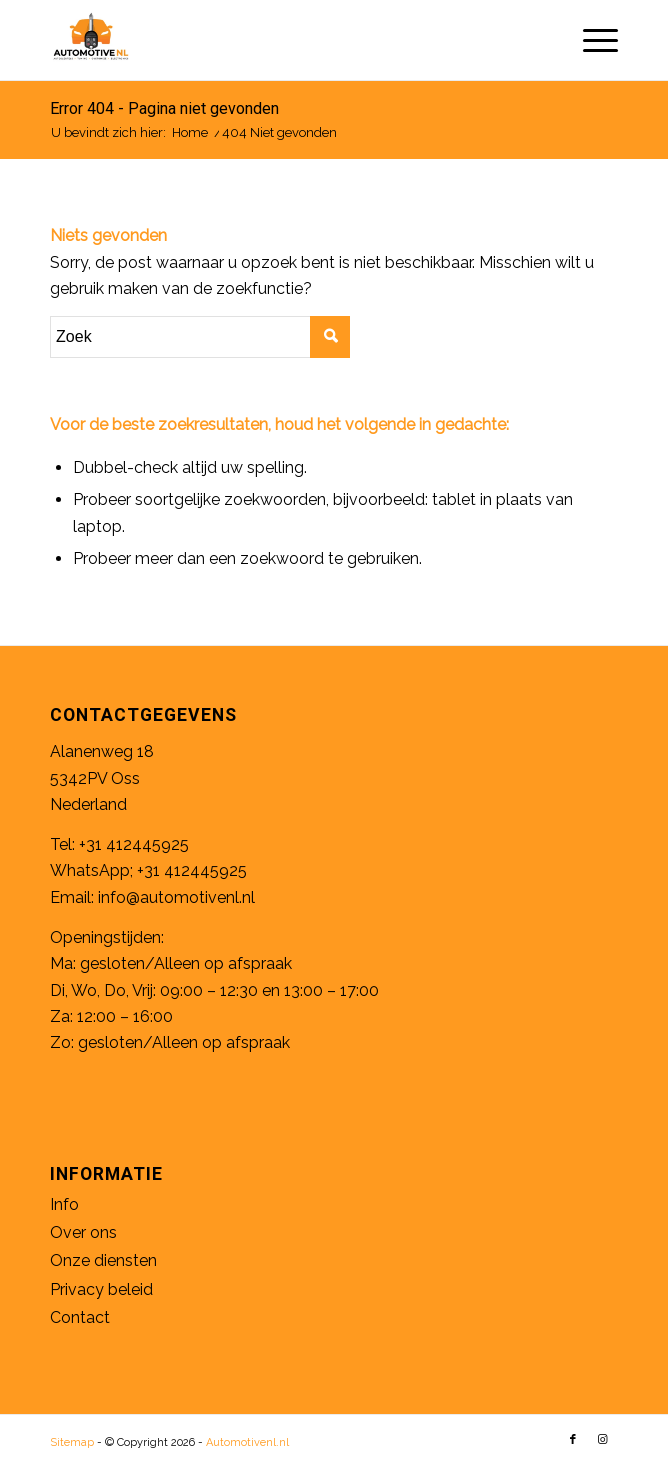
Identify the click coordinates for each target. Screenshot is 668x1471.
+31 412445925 (134, 844)
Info (64, 1204)
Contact (80, 1317)
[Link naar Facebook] (573, 1440)
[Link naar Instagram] (603, 1440)
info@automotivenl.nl (176, 897)
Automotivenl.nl (247, 1442)
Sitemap (72, 1442)
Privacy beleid (101, 1289)
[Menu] (590, 40)
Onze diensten (103, 1260)
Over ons (83, 1232)
